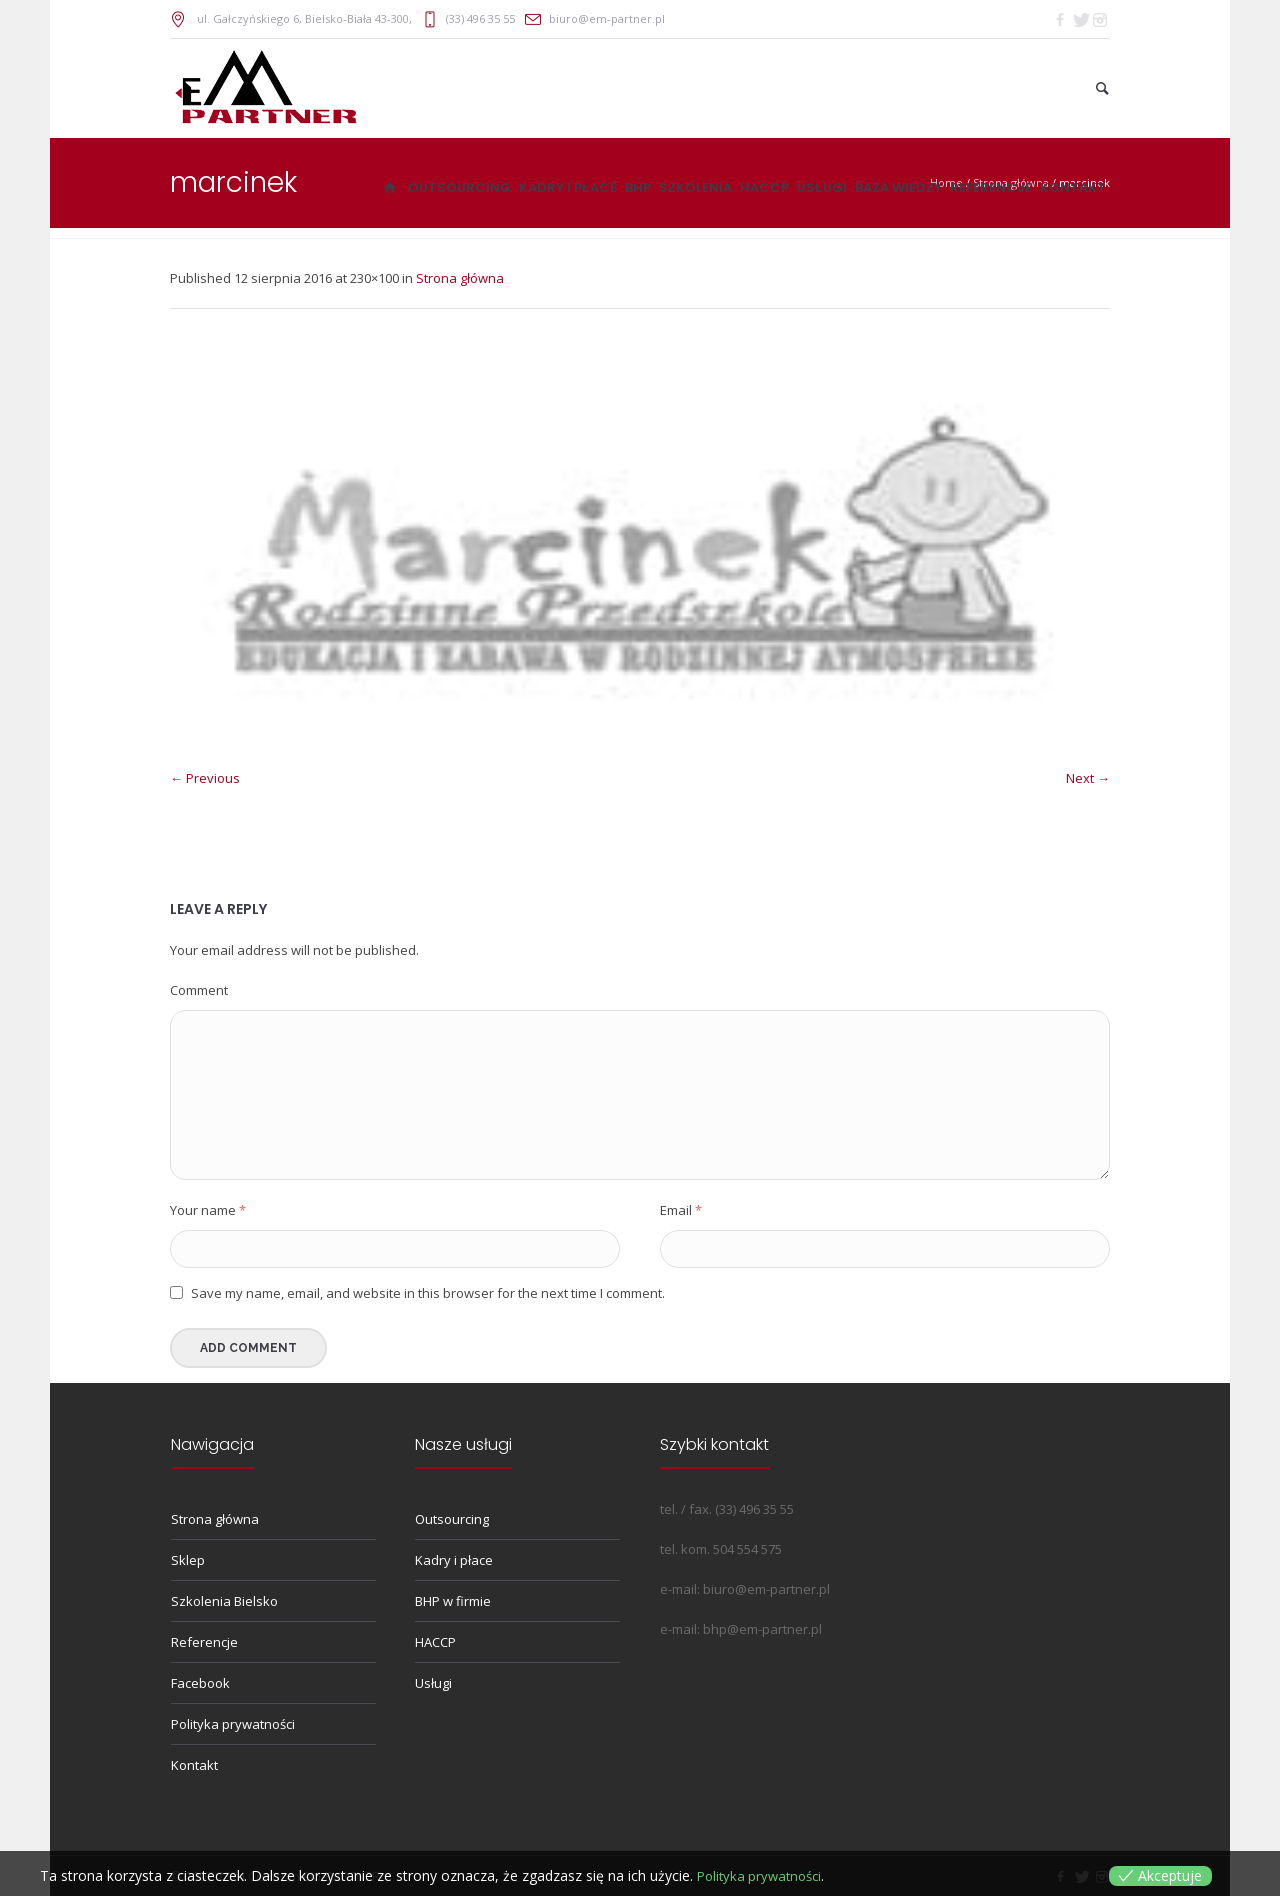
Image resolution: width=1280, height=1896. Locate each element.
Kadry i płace (454, 1560)
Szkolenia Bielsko (224, 1601)
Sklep (188, 1560)
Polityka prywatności (233, 1724)
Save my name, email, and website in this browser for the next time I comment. (428, 1293)
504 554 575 (747, 1549)
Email (681, 1210)
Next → (1088, 778)
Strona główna (460, 278)
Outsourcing (452, 1519)
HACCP (435, 1642)
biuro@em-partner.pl (607, 18)
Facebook (200, 1683)
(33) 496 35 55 (480, 18)
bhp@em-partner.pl (762, 1629)
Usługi (433, 1683)
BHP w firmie (453, 1601)
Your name (208, 1210)
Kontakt (194, 1765)
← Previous (205, 778)
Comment (199, 990)
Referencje (204, 1642)
